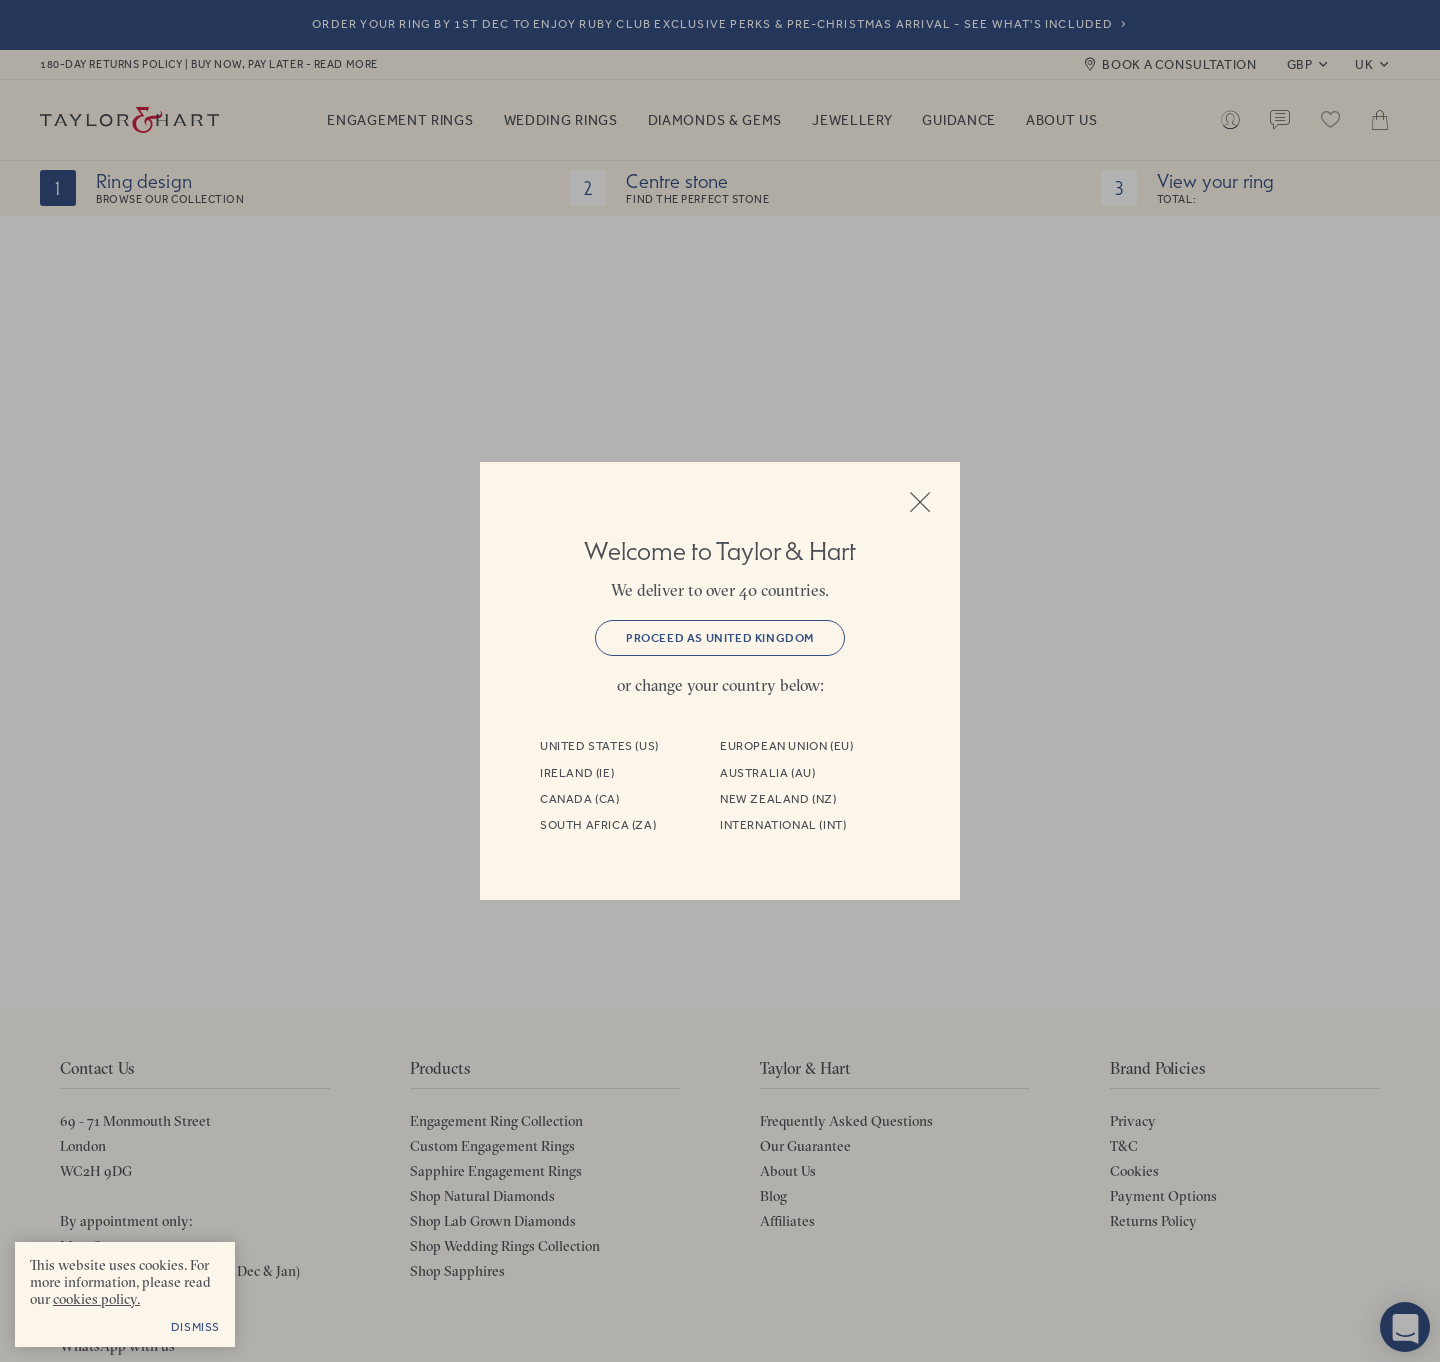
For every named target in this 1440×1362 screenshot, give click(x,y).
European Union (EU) (786, 746)
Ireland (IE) (577, 773)
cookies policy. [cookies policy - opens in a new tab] (96, 1299)
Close (920, 502)
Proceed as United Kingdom (720, 638)
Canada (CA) (580, 799)
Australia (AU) (767, 773)
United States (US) (599, 746)
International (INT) (783, 825)
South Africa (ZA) (598, 825)
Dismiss (195, 1327)
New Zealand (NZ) (778, 799)
